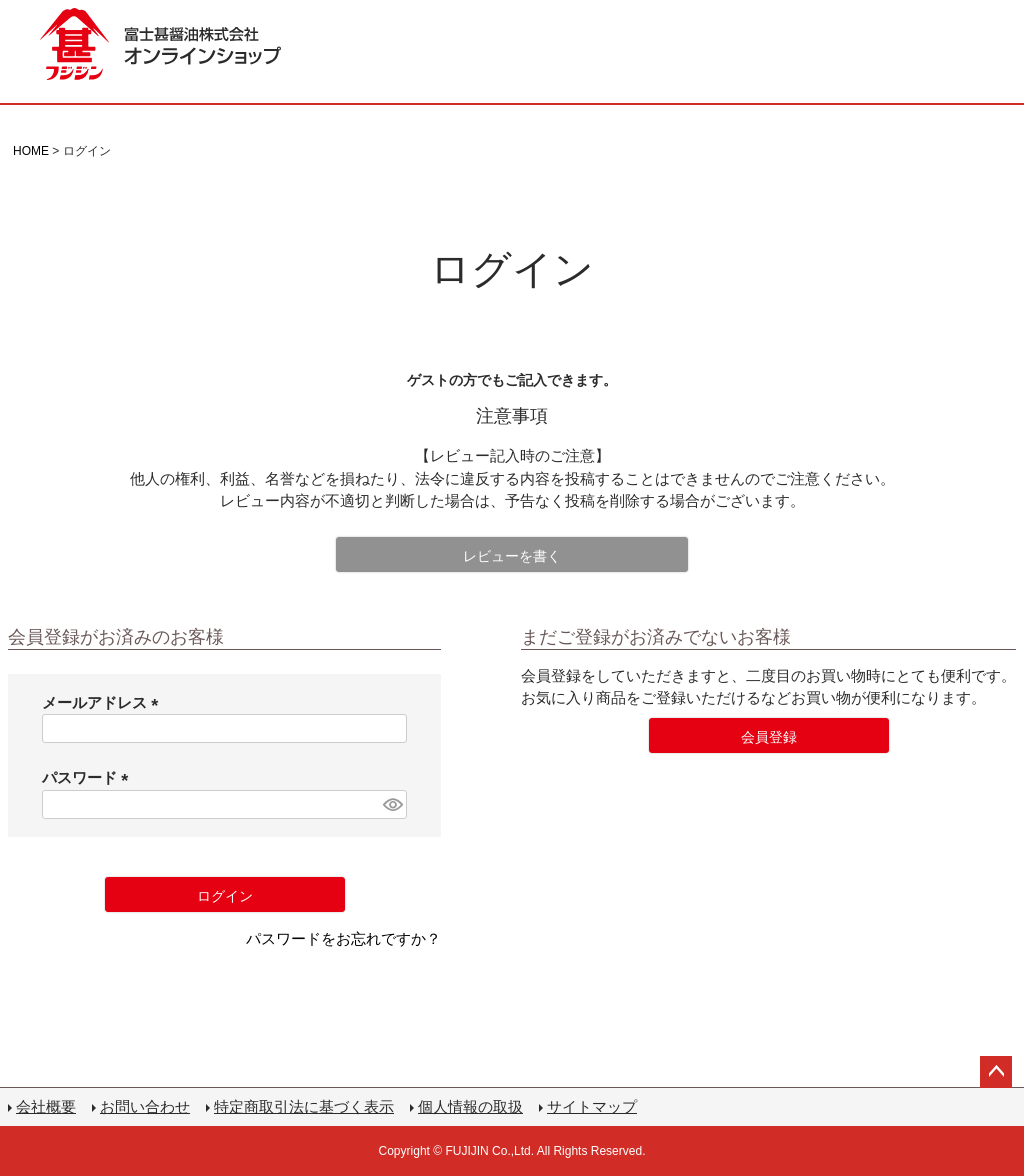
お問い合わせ (145, 1106)
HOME (31, 151)
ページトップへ (996, 1072)
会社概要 (46, 1106)
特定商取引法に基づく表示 (304, 1106)
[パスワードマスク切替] (392, 804)
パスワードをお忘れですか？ (343, 938)
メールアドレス (104, 702)
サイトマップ (592, 1106)
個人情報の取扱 (470, 1106)
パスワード (89, 777)
